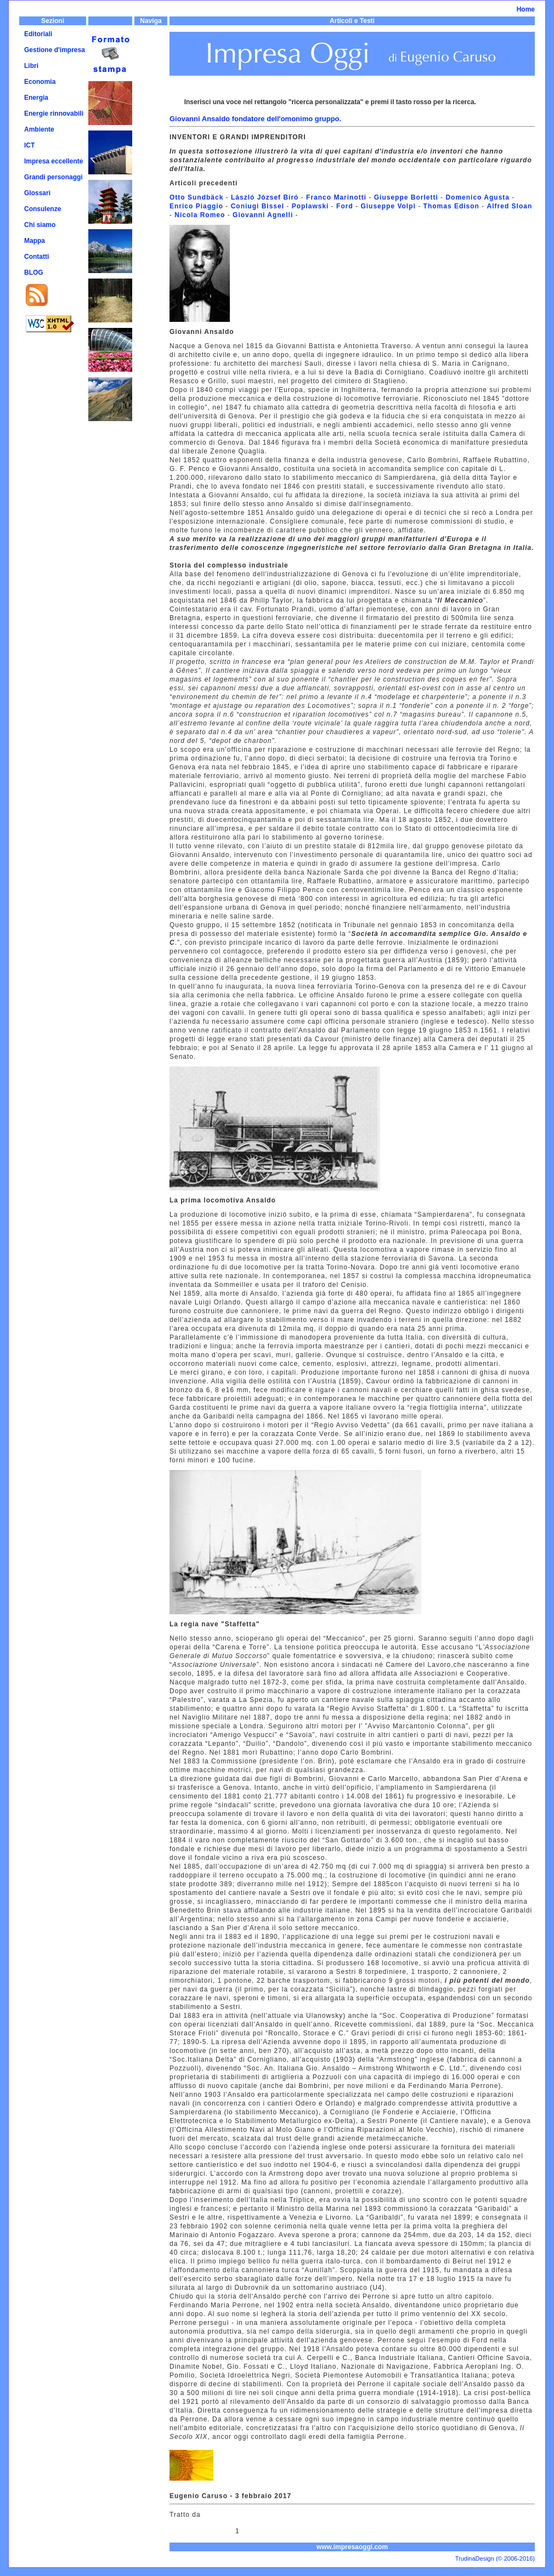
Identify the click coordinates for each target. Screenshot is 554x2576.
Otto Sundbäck (196, 197)
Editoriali (38, 34)
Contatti (36, 256)
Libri (31, 66)
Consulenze (42, 209)
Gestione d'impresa (54, 50)
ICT (29, 145)
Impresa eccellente (53, 161)
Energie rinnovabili (53, 113)
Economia (39, 82)
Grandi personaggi (53, 177)
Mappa (34, 241)
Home (526, 9)
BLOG (33, 272)
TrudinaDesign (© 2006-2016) (495, 2558)
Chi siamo (39, 225)
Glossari (37, 193)
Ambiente (39, 129)
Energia (36, 97)
